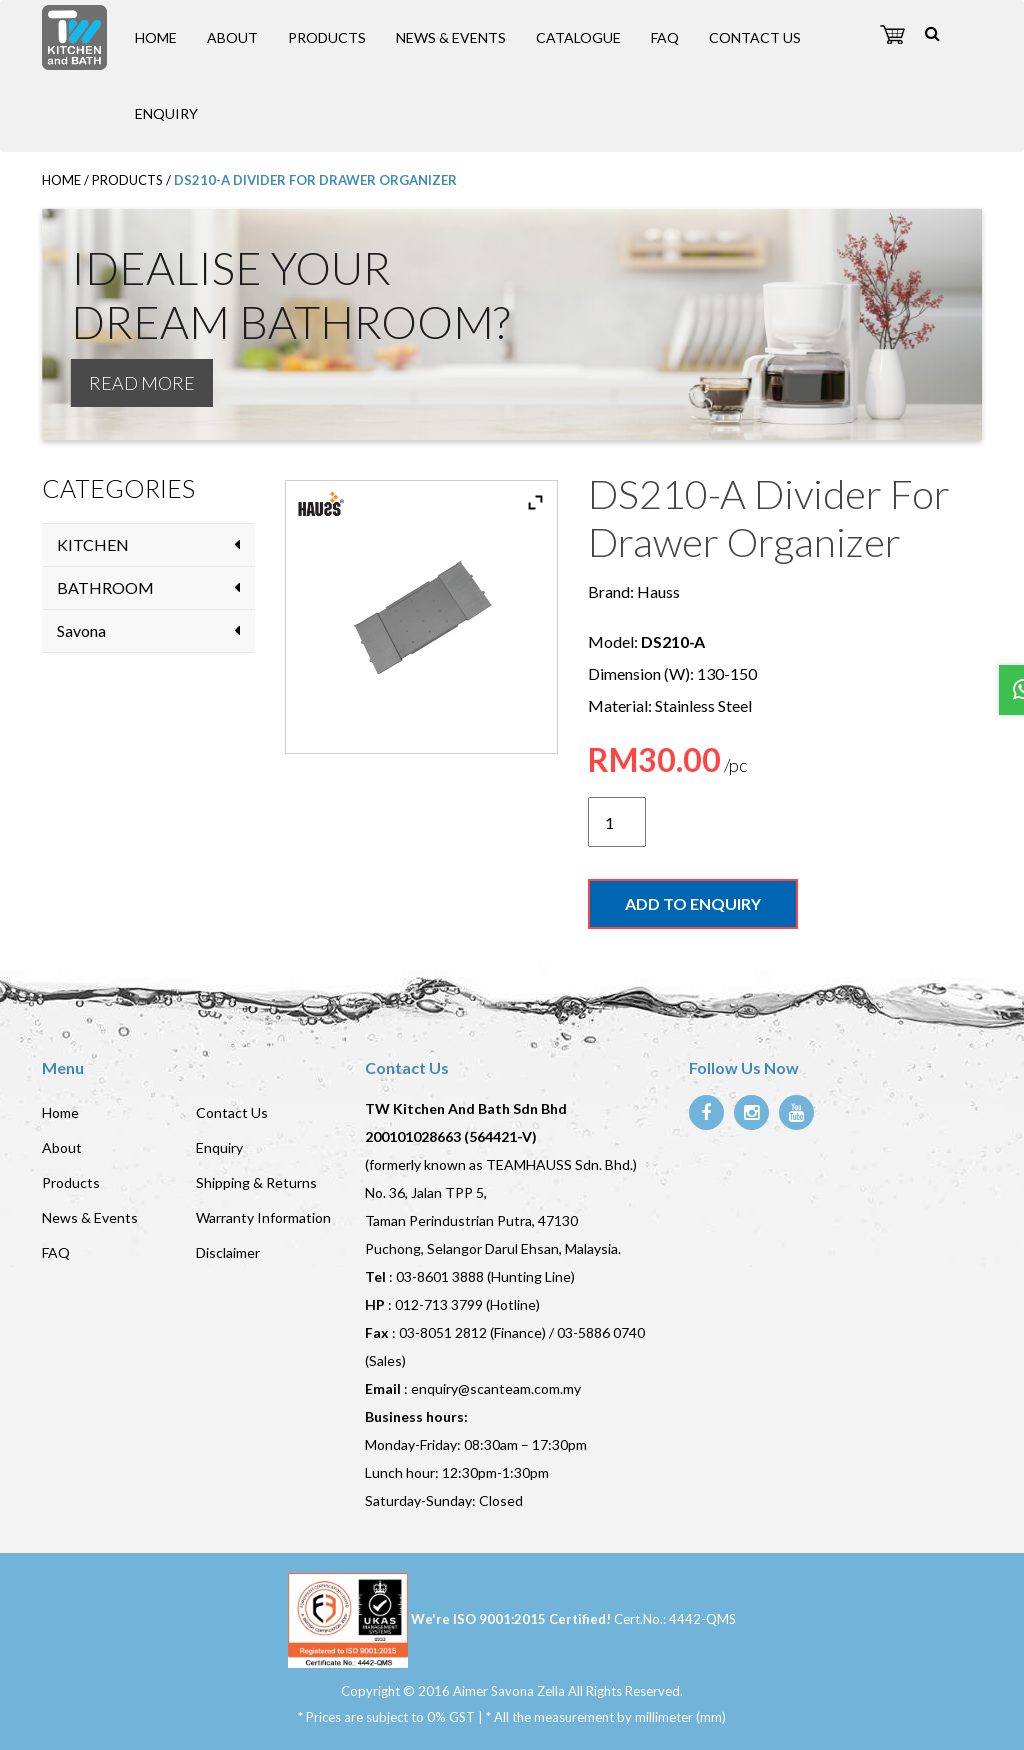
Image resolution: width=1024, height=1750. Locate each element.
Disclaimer (228, 1252)
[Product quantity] (617, 822)
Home (156, 37)
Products (327, 37)
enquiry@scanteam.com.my (496, 1388)
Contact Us (755, 37)
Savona (81, 630)
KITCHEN (93, 544)
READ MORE (142, 383)
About (232, 37)
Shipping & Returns (256, 1182)
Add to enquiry (693, 903)
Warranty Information (263, 1217)
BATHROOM (105, 587)
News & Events (451, 37)
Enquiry (166, 113)
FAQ (665, 37)
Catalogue (578, 37)
